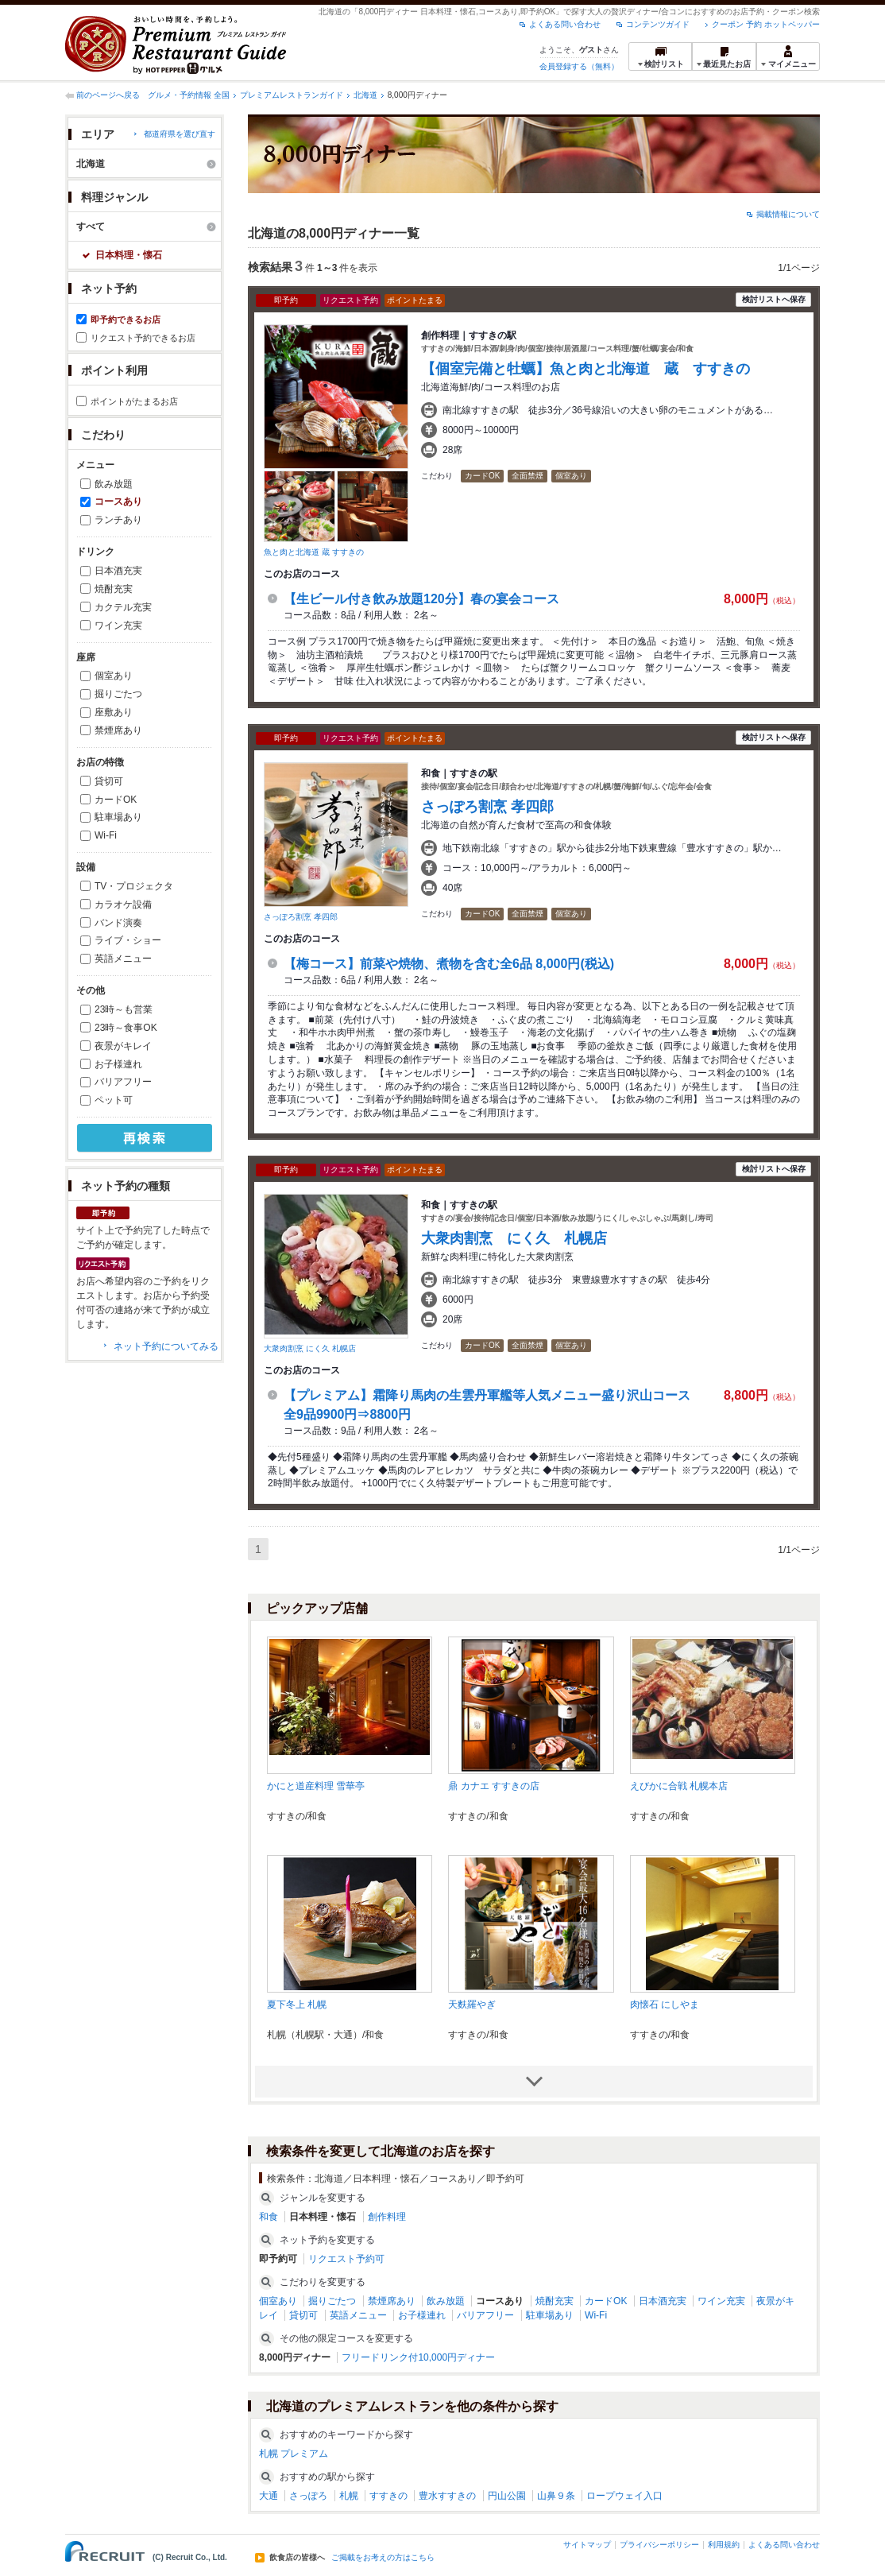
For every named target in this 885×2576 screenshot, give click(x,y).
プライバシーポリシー (659, 2544)
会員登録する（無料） (579, 66)
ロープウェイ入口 (624, 2495)
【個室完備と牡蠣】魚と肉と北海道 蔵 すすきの (585, 369)
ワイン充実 (118, 625)
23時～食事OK (126, 1027)
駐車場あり (118, 817)
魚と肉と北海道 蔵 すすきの (314, 552)
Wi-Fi (106, 835)
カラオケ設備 (123, 904)
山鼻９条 (556, 2495)
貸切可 (109, 781)
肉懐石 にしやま (664, 2004)
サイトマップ (587, 2544)
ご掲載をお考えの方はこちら (383, 2558)
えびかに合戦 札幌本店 (679, 1786)
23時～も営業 (124, 1009)
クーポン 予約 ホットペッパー (766, 24)
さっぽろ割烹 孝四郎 (301, 916)
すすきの (388, 2495)
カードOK (116, 799)
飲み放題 (114, 484)
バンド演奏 (118, 922)
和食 (268, 2216)
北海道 (365, 95)
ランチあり (118, 519)
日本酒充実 (118, 570)
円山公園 (507, 2495)
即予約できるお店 (125, 319)
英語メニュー (123, 958)
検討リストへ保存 (774, 299)
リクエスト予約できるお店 (143, 338)
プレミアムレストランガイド (291, 95)
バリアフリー (123, 1081)
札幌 (348, 2495)
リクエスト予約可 (346, 2258)
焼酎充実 (114, 589)
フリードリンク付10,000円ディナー (418, 2357)
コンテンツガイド (658, 24)
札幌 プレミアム (293, 2453)
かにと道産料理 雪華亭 (316, 1786)
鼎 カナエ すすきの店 (493, 1786)
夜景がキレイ (123, 1046)
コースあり (118, 501)
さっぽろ (308, 2495)
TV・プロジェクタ (134, 886)
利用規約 (724, 2544)
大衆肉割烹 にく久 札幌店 (310, 1348)
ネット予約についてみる (166, 1346)
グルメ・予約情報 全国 (189, 95)
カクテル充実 (123, 607)
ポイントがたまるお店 (134, 401)
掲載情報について (788, 214)
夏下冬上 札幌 (297, 2004)
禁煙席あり (118, 730)
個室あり (114, 675)
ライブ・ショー (128, 940)
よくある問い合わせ (565, 24)
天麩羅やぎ (472, 2004)
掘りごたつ (118, 693)
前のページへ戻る (108, 95)
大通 (268, 2495)
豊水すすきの (447, 2495)
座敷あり (114, 712)
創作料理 (387, 2216)
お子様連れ (118, 1064)
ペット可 (114, 1100)
